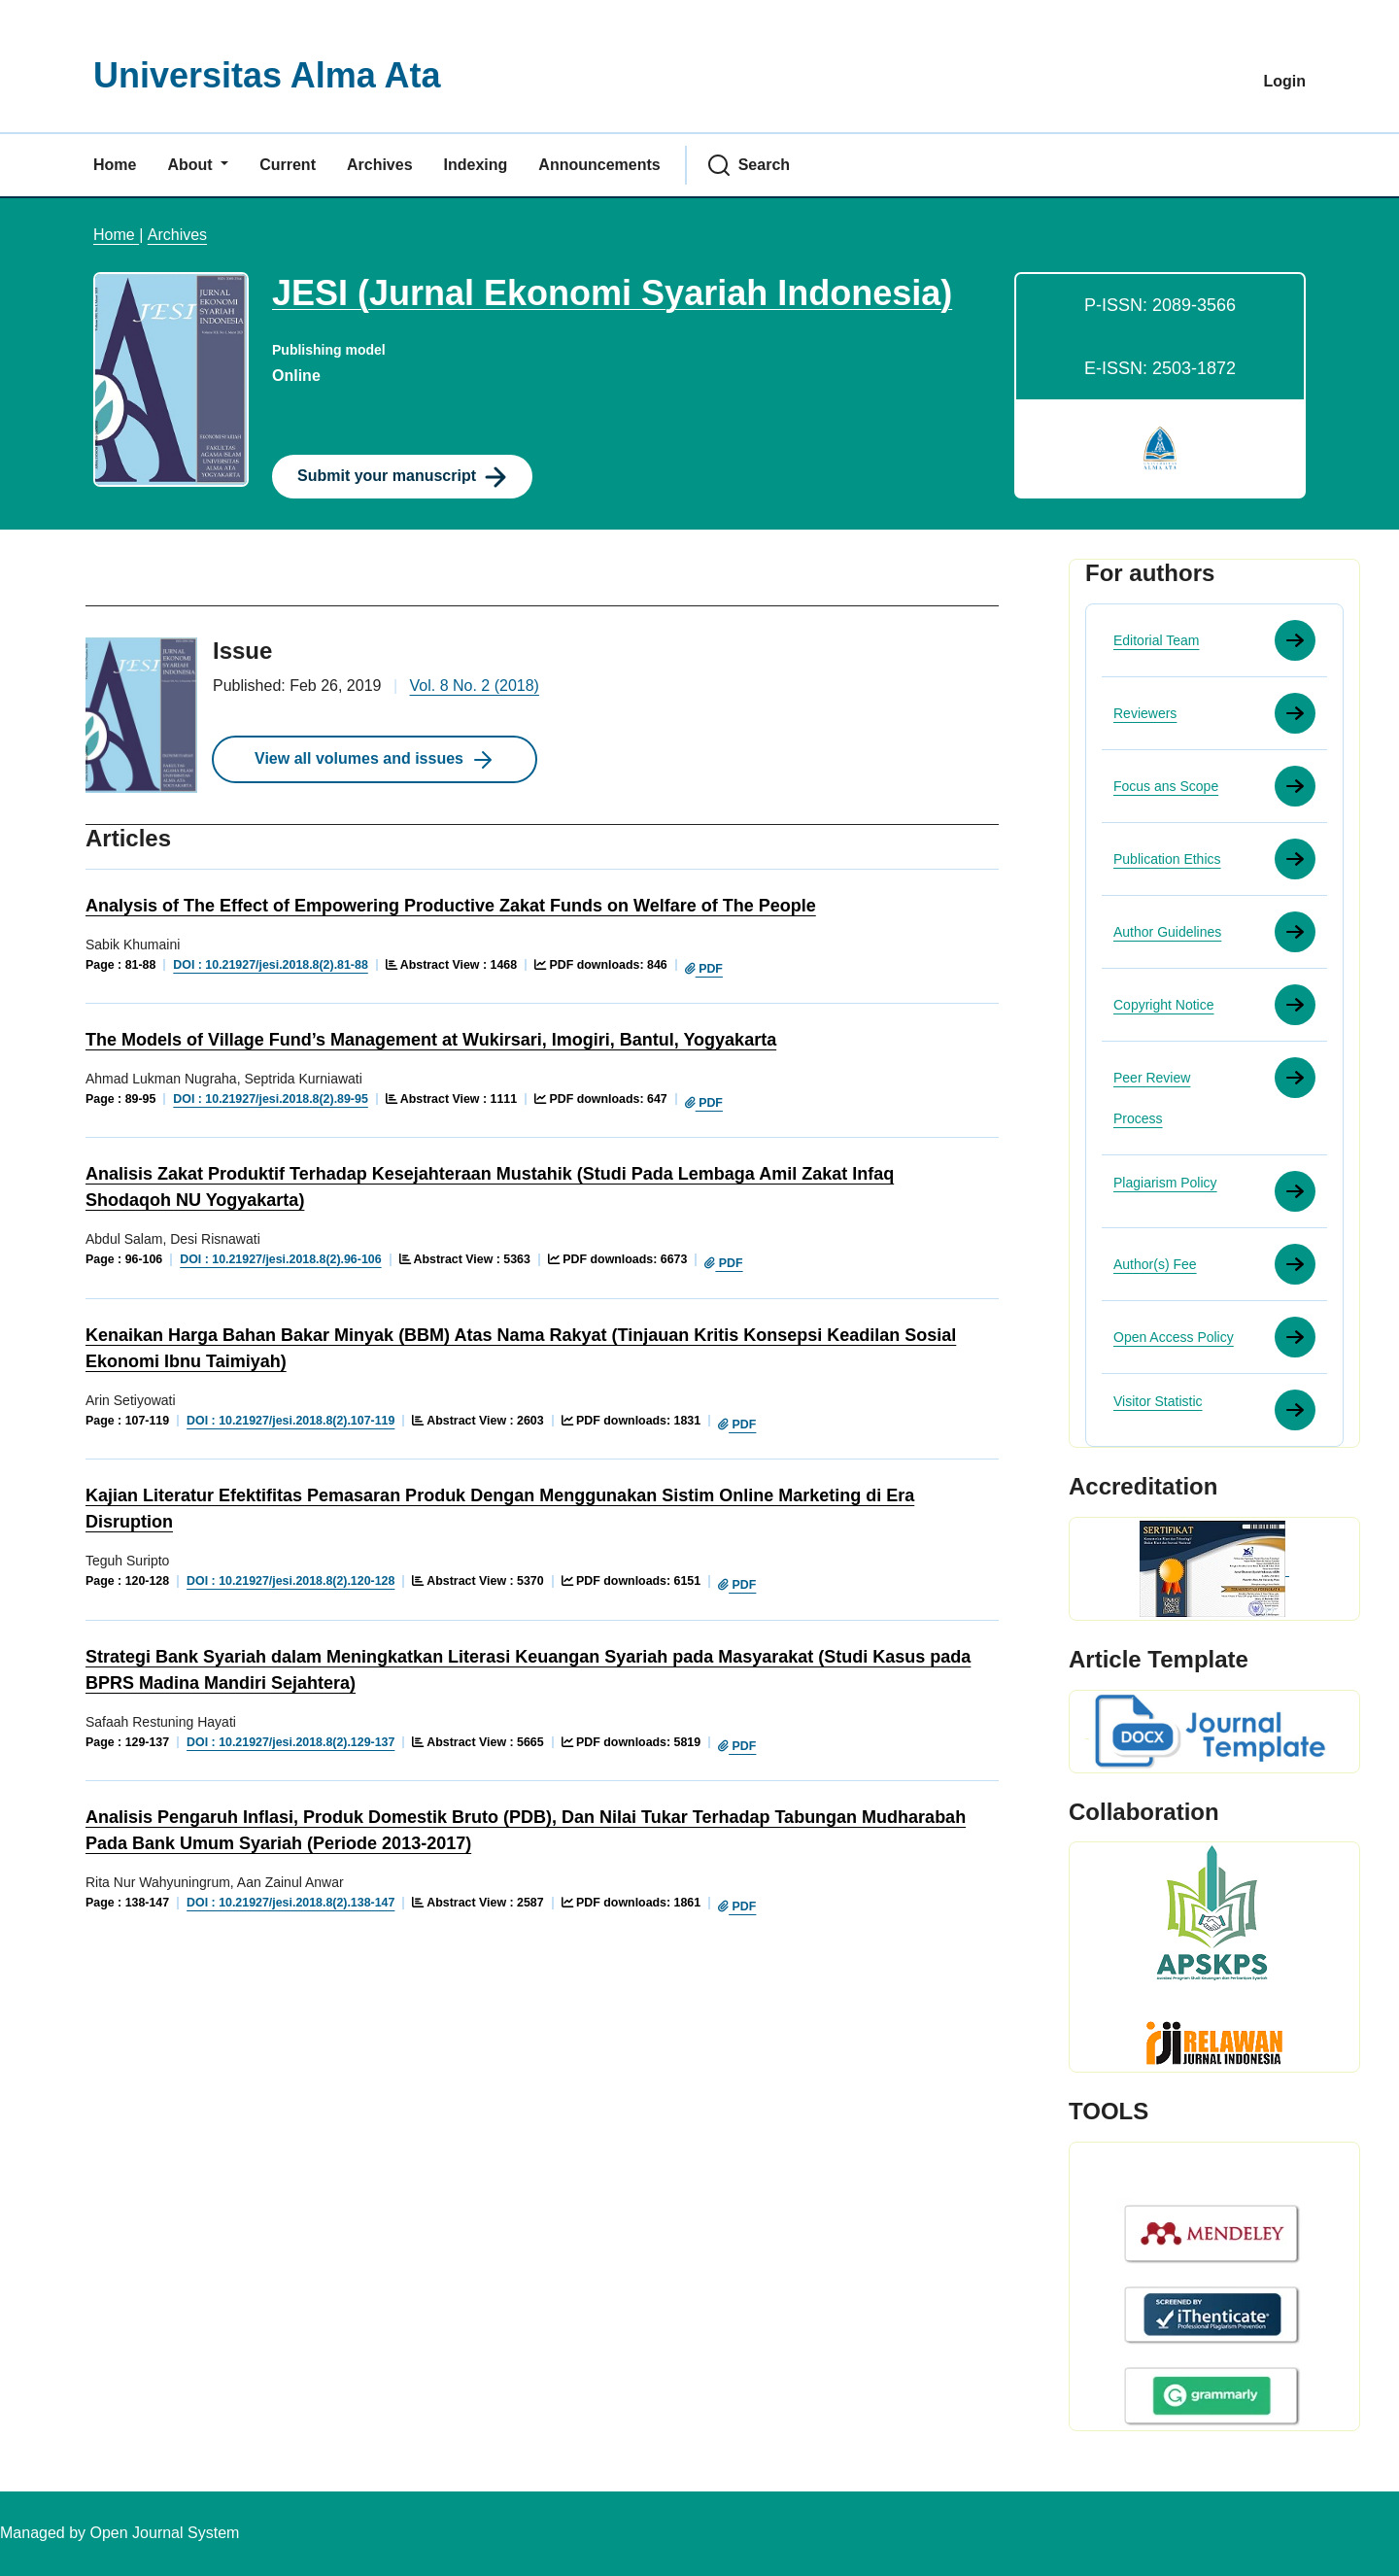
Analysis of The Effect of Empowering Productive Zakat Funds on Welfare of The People (450, 905)
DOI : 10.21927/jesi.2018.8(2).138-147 (290, 1902)
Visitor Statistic (1158, 1401)
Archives (380, 164)
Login (1284, 81)
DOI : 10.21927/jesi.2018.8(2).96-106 (280, 1259)
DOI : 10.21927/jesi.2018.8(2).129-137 (290, 1742)
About (192, 164)
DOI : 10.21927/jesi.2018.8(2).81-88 (270, 965)
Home (114, 164)
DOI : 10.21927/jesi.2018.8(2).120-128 (290, 1581)
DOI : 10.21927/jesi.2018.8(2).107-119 (290, 1420)
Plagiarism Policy (1165, 1182)
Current (287, 164)
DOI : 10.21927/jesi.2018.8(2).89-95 (270, 1099)
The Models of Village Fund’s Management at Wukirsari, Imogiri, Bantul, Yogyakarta (430, 1039)
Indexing (476, 164)
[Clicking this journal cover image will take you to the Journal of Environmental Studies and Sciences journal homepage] (171, 379)
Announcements (599, 164)
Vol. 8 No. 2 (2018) (474, 685)
